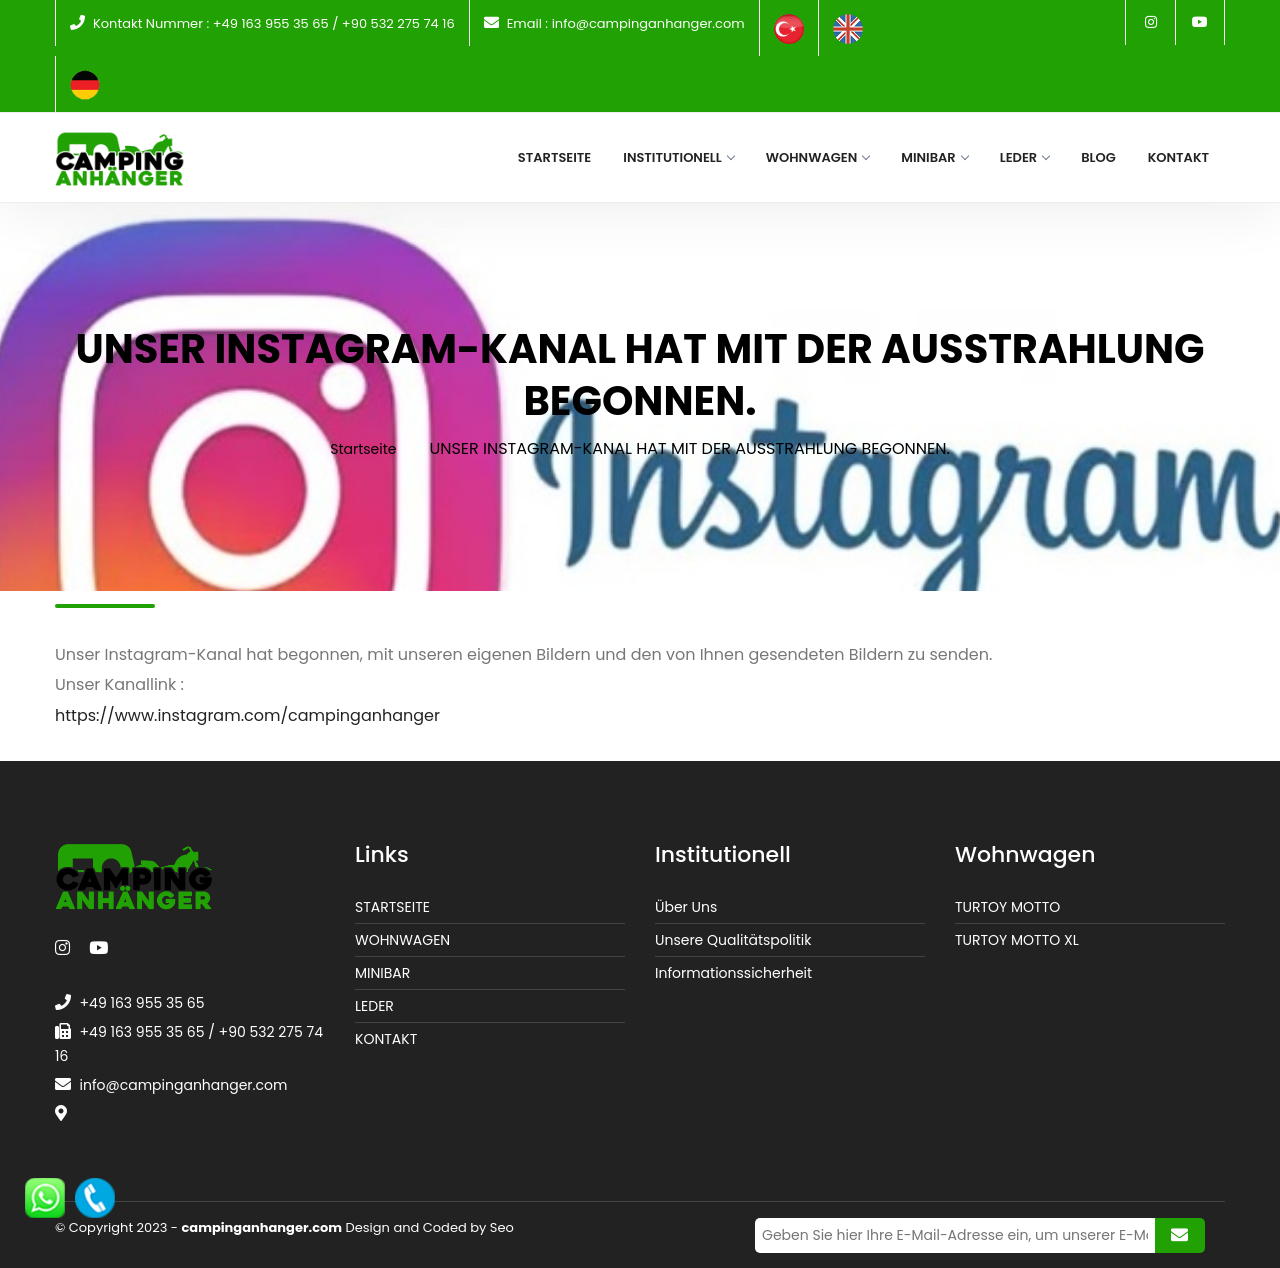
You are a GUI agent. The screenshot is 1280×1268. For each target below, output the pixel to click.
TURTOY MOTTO (1007, 907)
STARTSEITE (392, 907)
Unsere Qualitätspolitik (733, 940)
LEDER (374, 1006)
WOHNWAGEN (402, 940)
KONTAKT (386, 1039)
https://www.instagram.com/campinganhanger (247, 715)
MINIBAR (382, 973)
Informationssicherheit (733, 973)
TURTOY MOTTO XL (1017, 940)
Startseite (363, 449)
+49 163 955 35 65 (142, 1003)
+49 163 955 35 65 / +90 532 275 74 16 (334, 23)
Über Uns (686, 907)
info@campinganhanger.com (648, 23)
